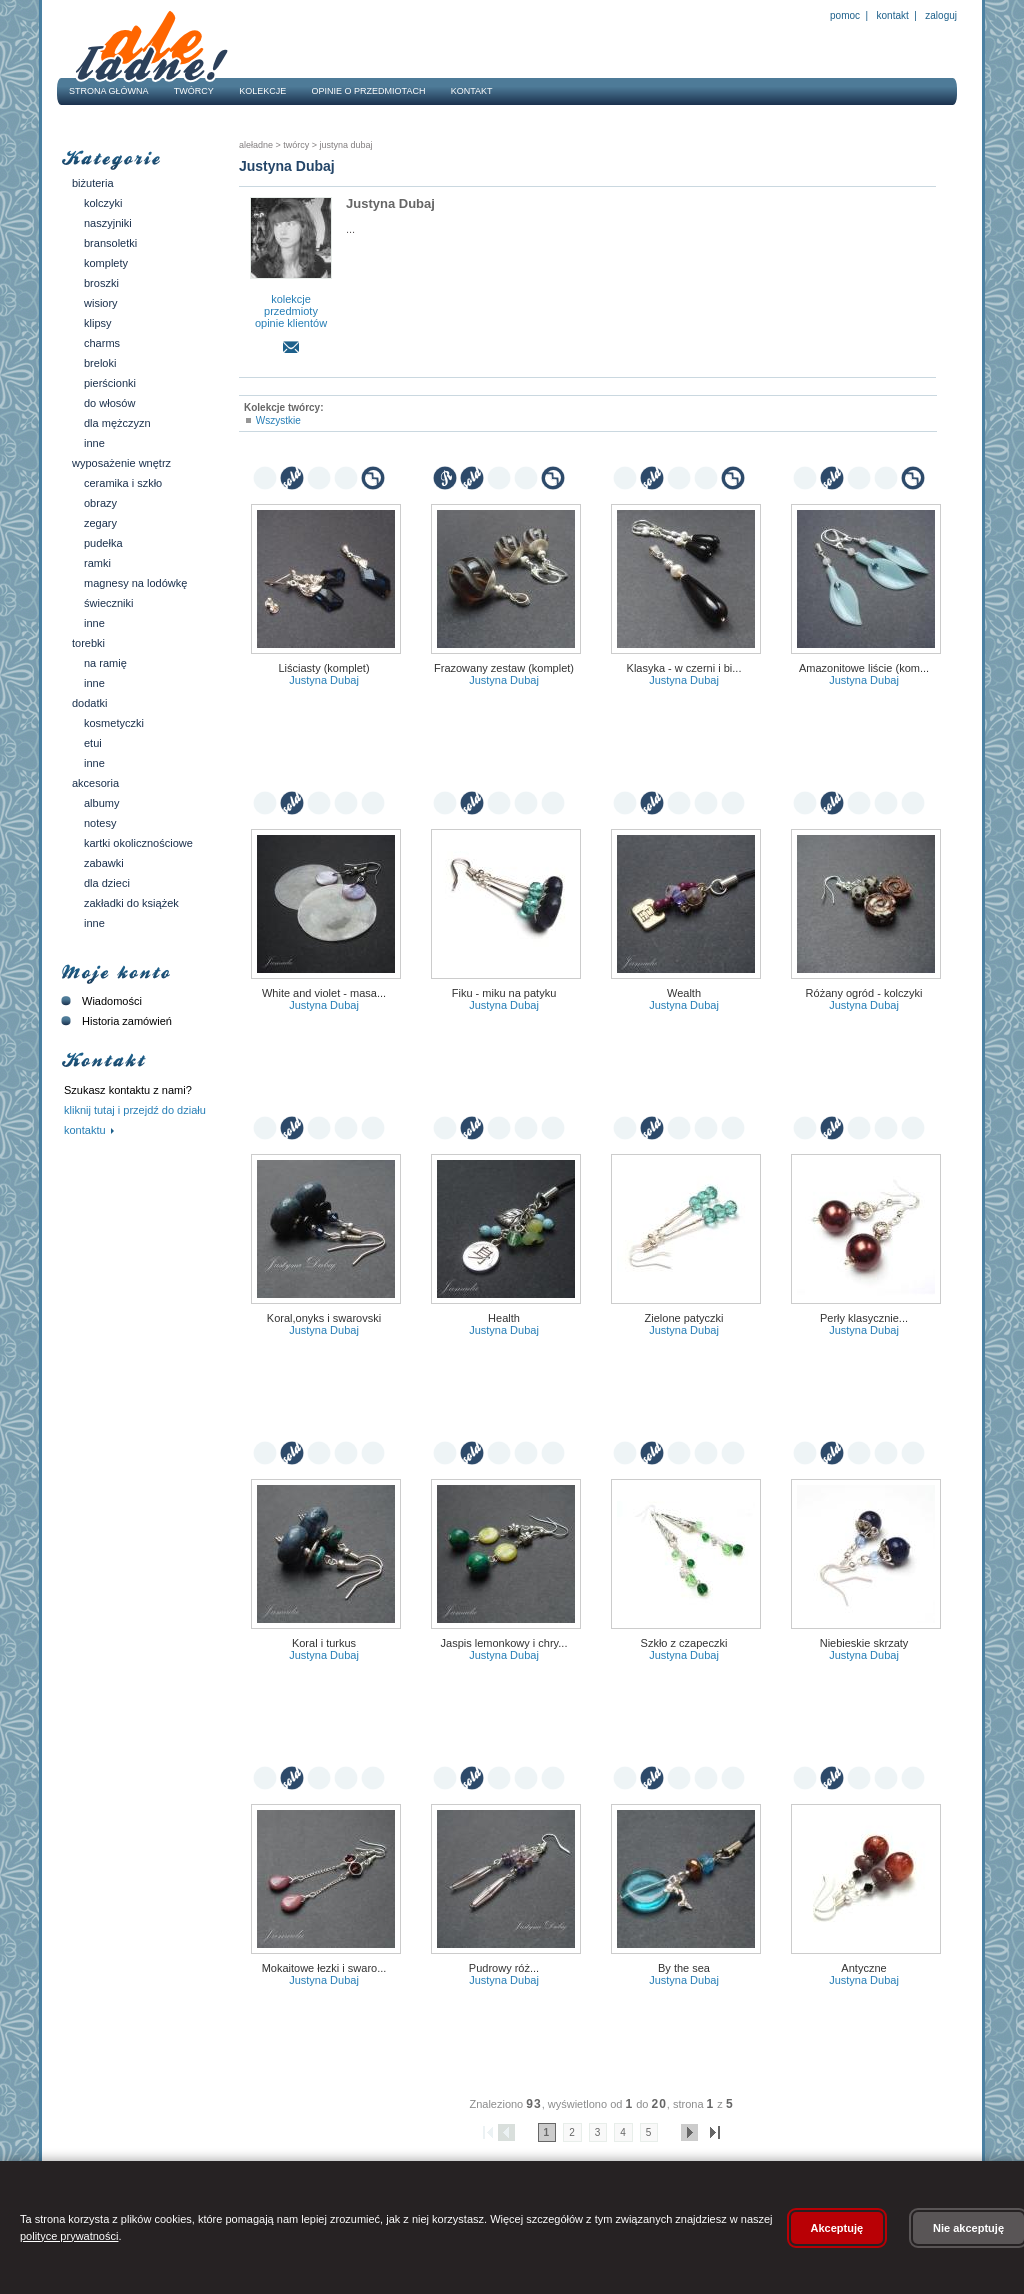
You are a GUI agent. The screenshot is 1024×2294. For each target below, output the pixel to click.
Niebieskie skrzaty (864, 1643)
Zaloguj (940, 15)
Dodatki (89, 703)
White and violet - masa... (324, 993)
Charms (102, 343)
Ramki (97, 563)
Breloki (100, 363)
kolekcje (291, 299)
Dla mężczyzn (117, 423)
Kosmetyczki (114, 723)
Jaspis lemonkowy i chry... (504, 1643)
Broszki (101, 283)
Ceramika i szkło (123, 483)
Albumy (101, 803)
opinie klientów (291, 323)
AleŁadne (256, 145)
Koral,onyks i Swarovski (324, 1318)
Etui (93, 743)
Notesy (100, 823)
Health (504, 1318)
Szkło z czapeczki (684, 1643)
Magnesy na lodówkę (135, 583)
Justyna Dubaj (345, 145)
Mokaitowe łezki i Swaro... (324, 1968)
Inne (94, 443)
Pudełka (103, 543)
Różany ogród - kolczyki (864, 993)
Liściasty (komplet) (323, 668)
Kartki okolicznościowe (138, 843)
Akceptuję (837, 2228)
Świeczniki (109, 603)
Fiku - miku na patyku (504, 993)
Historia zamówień (114, 1021)
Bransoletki (110, 243)
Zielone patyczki (684, 1318)
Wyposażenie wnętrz (121, 463)
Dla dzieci (107, 883)
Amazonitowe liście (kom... (864, 668)
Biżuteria (93, 183)
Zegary (100, 523)
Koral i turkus (324, 1643)
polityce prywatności (69, 2236)
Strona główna (109, 91)
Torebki (88, 643)
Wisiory (101, 303)
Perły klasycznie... (864, 1318)
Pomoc (845, 15)
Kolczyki (103, 203)
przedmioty (291, 311)
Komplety (106, 263)
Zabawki (104, 863)
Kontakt (893, 15)
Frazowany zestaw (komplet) (504, 668)
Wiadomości (99, 1001)
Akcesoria (95, 783)
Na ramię (105, 663)
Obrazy (100, 503)
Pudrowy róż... (504, 1968)
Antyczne (863, 1968)
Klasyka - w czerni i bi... (684, 668)
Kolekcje (262, 91)
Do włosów (109, 403)
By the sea (684, 1968)
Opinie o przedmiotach (369, 91)
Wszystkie (278, 420)
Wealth (684, 993)
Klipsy (98, 323)
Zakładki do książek (131, 903)
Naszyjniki (108, 223)
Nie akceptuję (968, 2228)
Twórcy (194, 91)
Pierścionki (110, 383)
